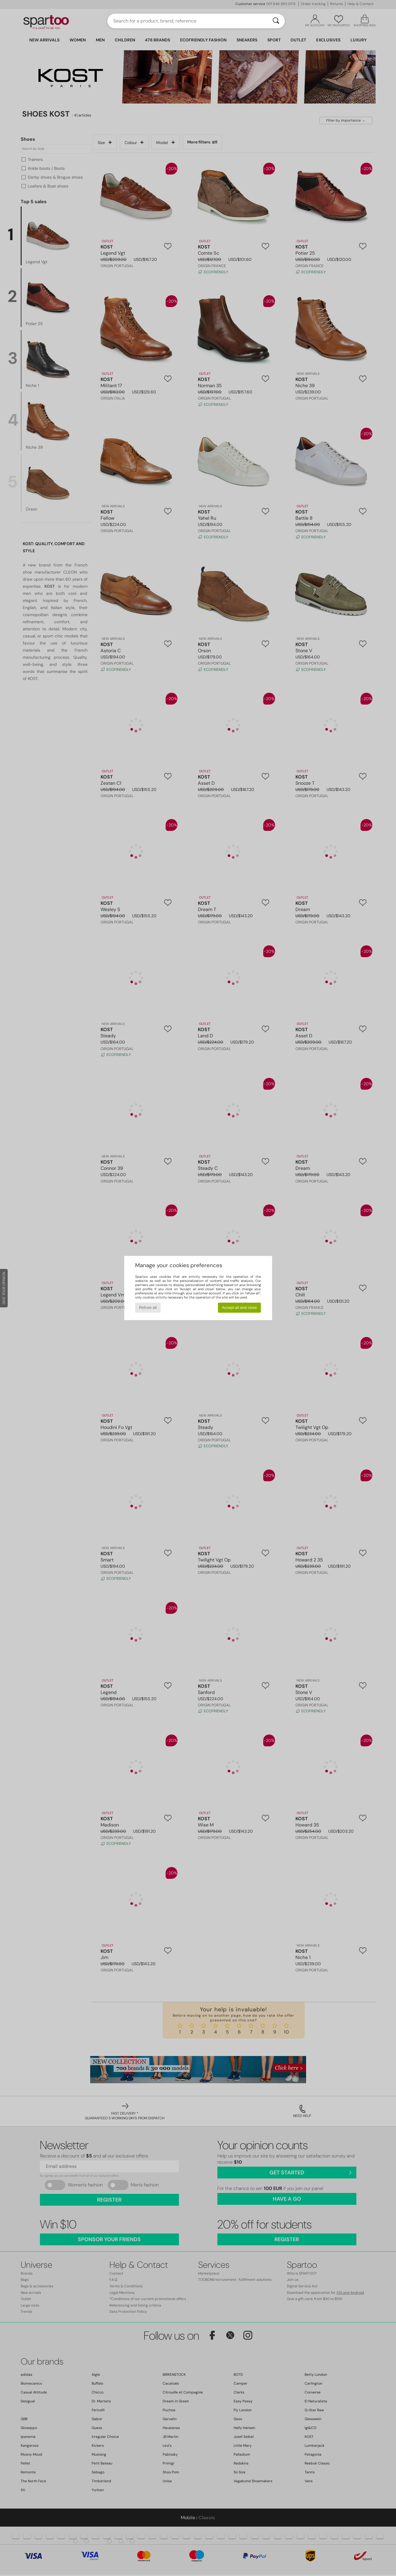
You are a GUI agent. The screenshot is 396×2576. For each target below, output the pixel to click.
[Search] (276, 21)
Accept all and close (239, 1307)
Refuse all (147, 1307)
